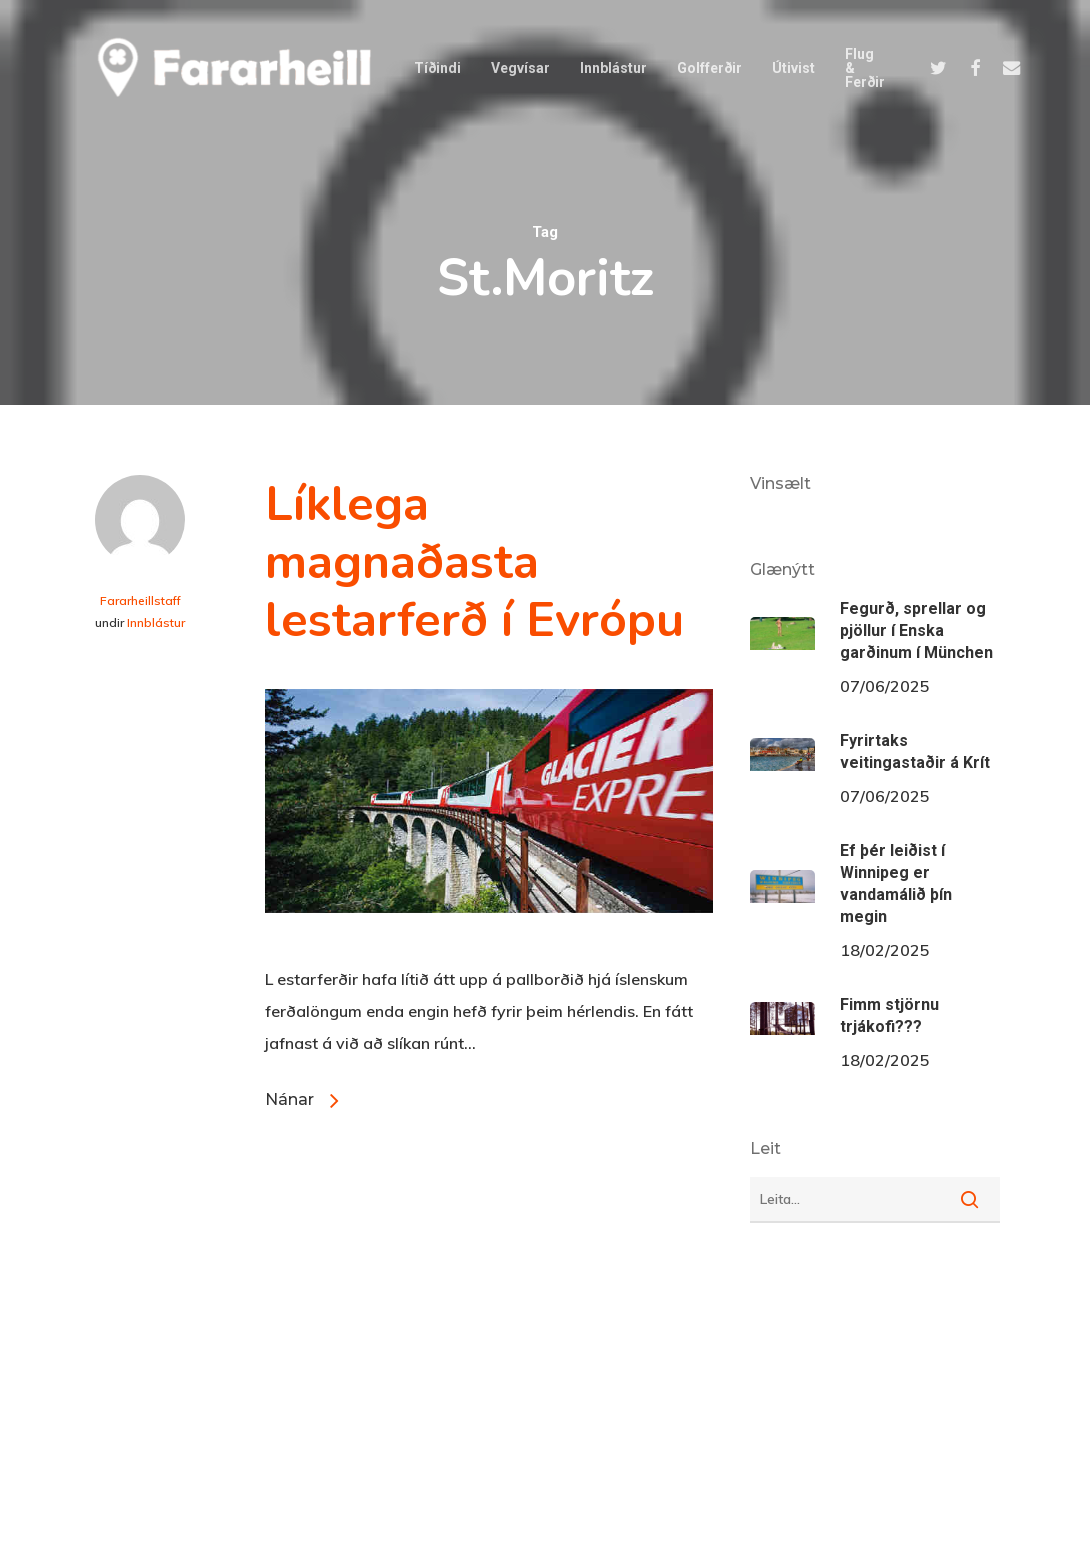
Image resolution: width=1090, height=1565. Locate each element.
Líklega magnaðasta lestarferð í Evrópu (474, 562)
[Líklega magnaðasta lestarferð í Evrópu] (489, 947)
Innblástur (156, 622)
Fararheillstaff (140, 600)
